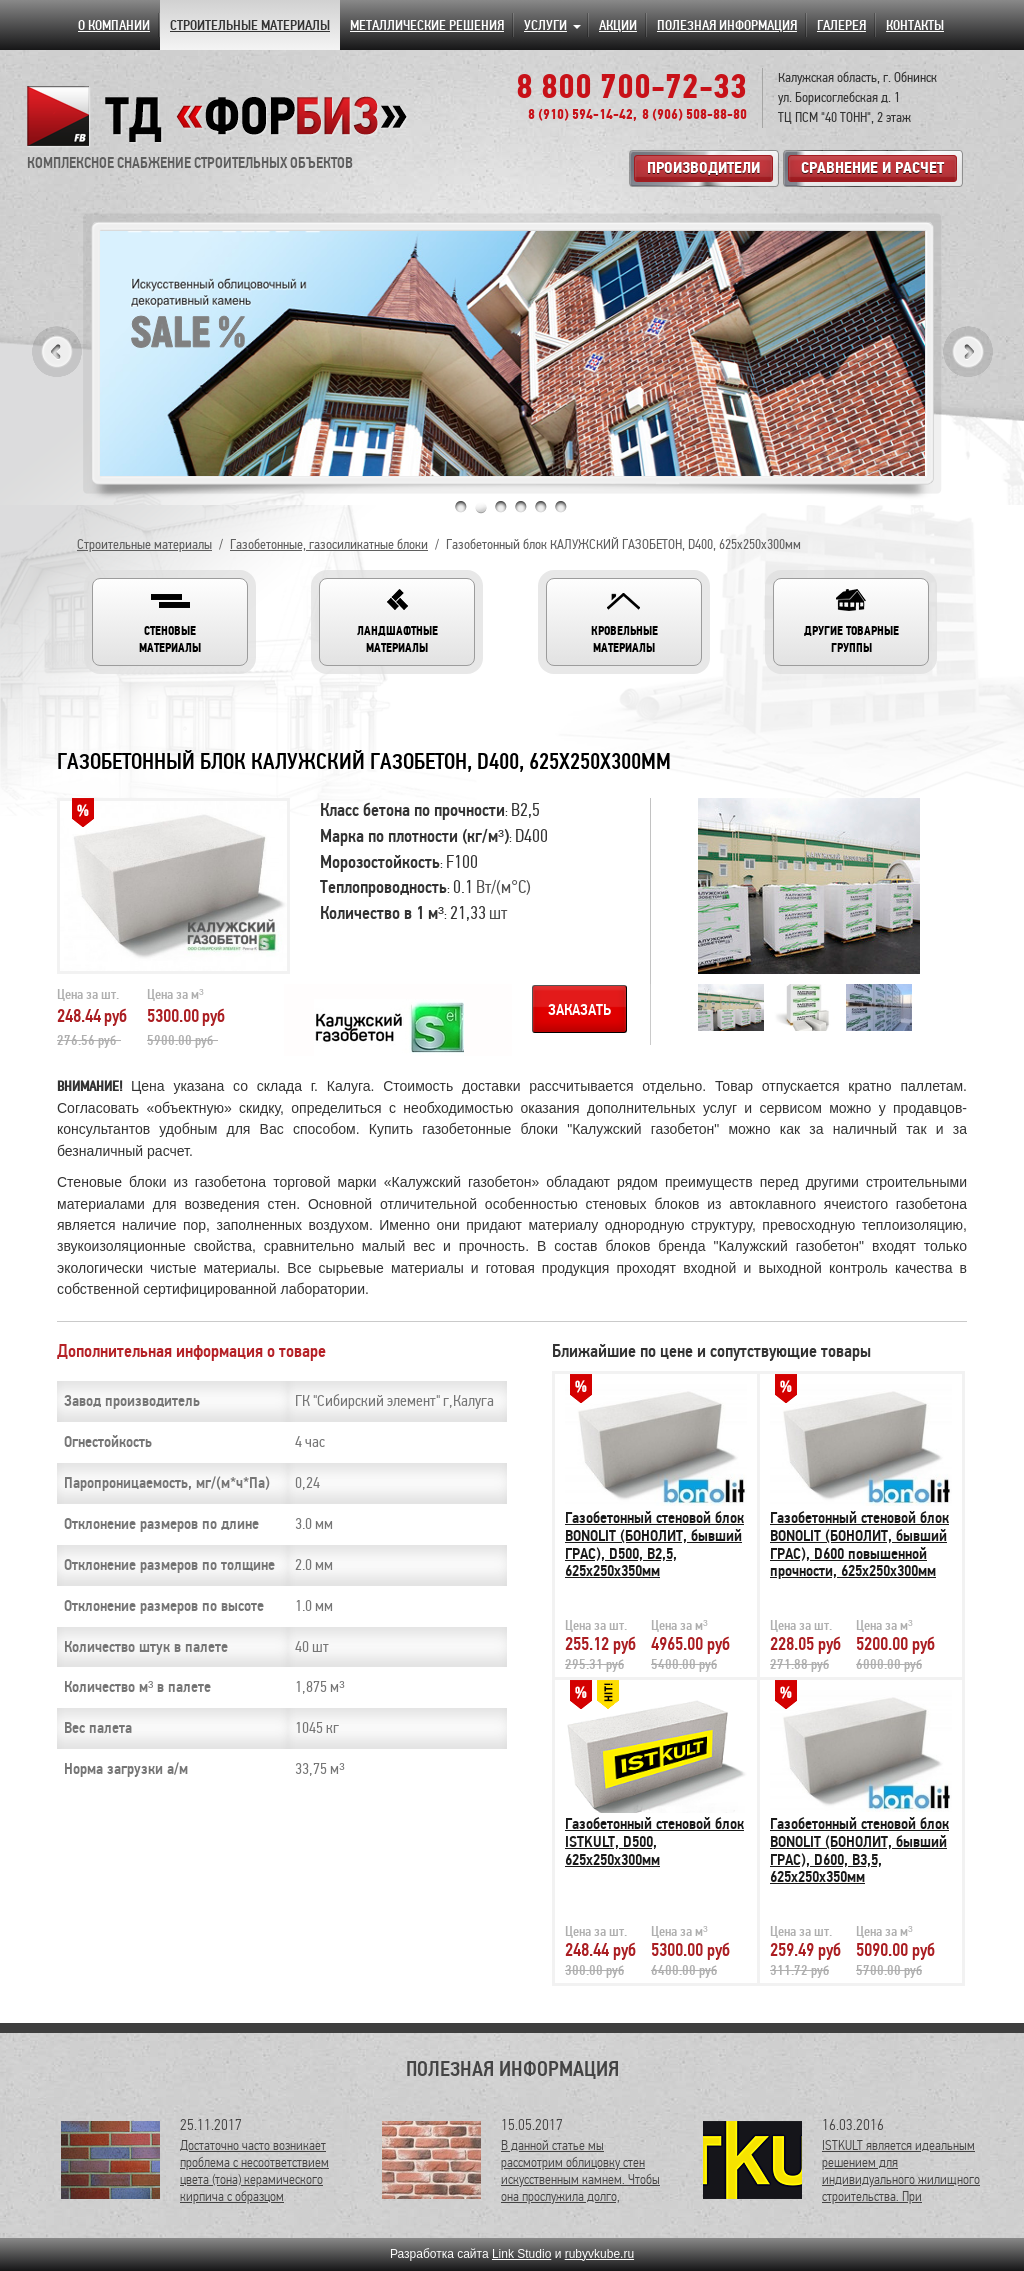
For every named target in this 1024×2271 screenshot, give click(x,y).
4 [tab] (521, 507)
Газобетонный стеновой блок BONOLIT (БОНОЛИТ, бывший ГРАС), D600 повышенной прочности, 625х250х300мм (859, 1544)
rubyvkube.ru (599, 2254)
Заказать (579, 1010)
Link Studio (521, 2254)
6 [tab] (561, 507)
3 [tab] (501, 507)
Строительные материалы (144, 544)
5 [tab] (541, 507)
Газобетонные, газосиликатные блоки (329, 544)
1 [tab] (461, 507)
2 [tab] (481, 507)
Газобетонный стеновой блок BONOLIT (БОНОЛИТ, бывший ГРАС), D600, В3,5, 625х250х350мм (859, 1850)
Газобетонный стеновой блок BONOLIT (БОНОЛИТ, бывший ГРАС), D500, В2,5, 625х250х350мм (654, 1544)
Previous (57, 351)
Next (968, 351)
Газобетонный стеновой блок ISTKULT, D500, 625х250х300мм (654, 1841)
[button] (170, 622)
